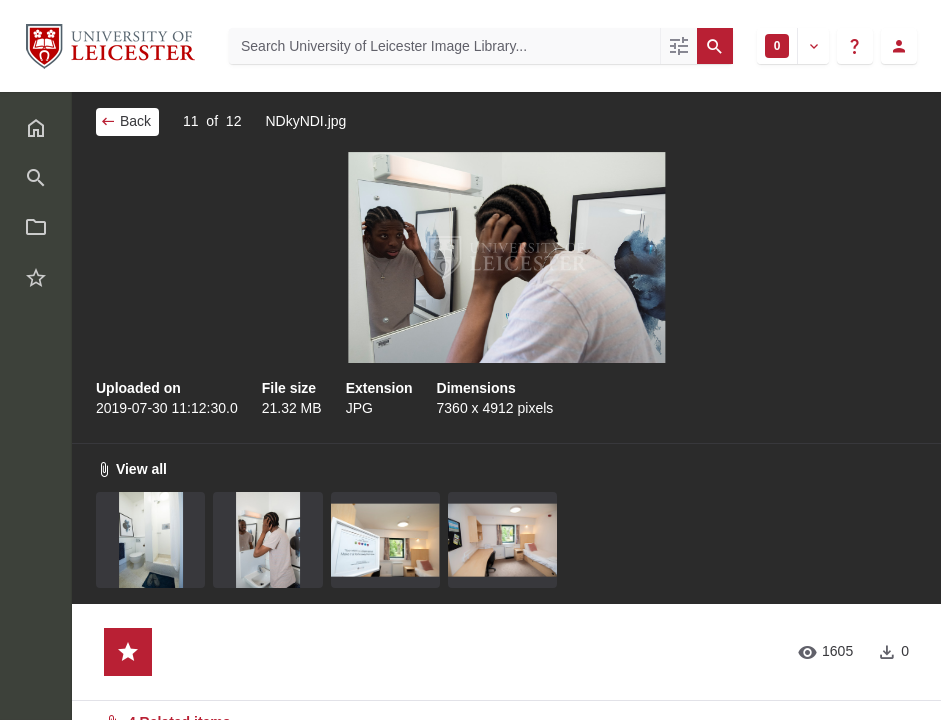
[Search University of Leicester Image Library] (444, 46)
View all (131, 469)
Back (125, 121)
